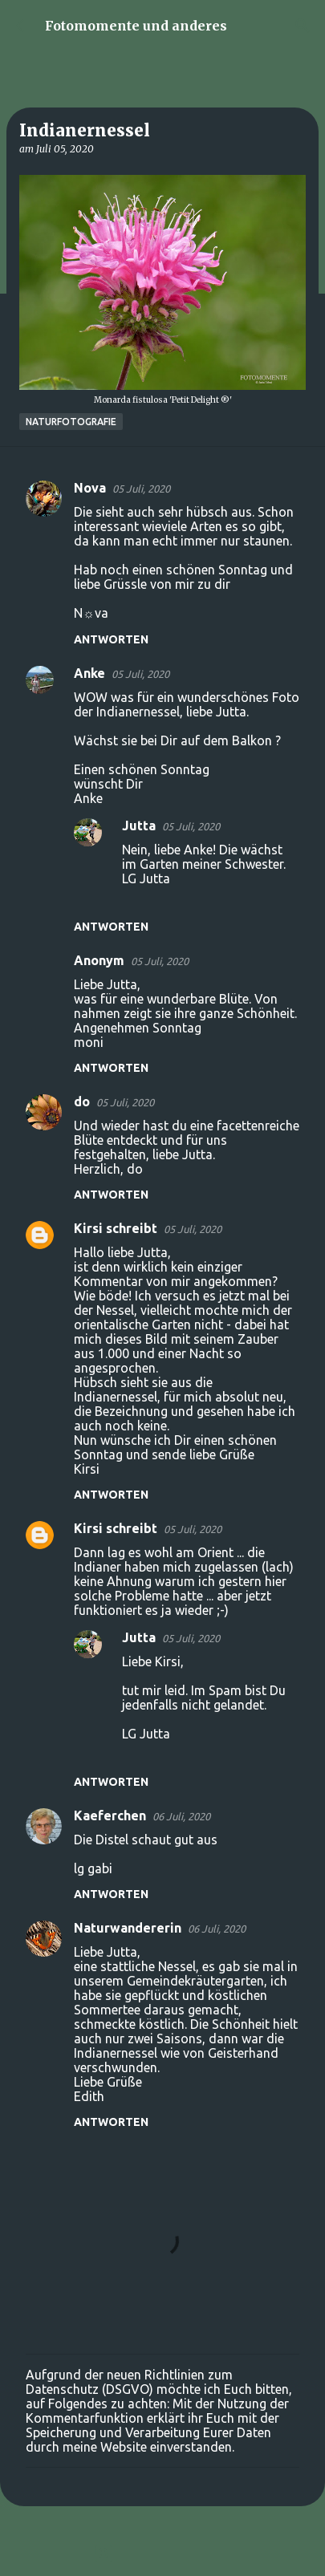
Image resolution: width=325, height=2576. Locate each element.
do (82, 1101)
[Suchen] (302, 25)
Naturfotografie (71, 421)
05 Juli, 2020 (141, 488)
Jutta (139, 825)
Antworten (111, 639)
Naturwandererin (127, 1928)
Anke (89, 673)
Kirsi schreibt (115, 1228)
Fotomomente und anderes (136, 26)
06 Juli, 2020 (181, 1816)
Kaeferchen (110, 1815)
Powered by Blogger (163, 2553)
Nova (90, 488)
